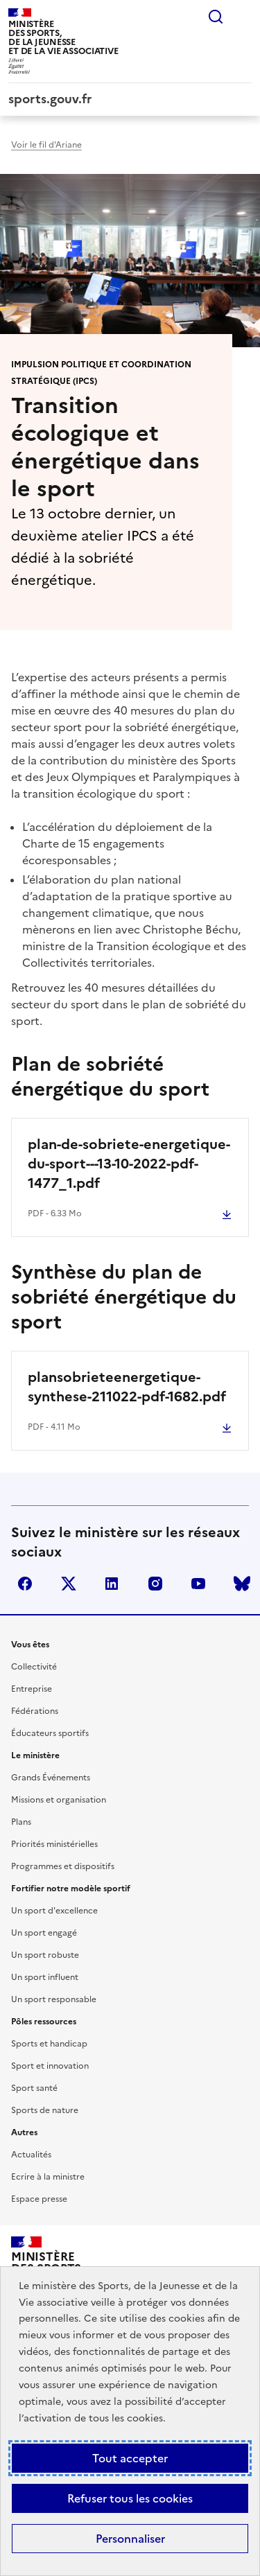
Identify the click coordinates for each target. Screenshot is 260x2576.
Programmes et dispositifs (62, 1866)
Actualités (31, 2154)
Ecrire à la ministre (48, 2177)
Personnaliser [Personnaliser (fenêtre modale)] (130, 2538)
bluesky (242, 1583)
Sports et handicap (49, 2044)
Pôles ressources (43, 2021)
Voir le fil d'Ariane (46, 145)
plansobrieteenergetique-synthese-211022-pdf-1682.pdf (127, 1387)
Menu (243, 16)
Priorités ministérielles (54, 1844)
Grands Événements (50, 1777)
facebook (25, 1583)
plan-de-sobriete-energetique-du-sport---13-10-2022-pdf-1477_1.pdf (129, 1163)
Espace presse (39, 2199)
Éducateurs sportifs (50, 1733)
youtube (198, 1583)
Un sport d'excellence (54, 1910)
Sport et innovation (50, 2066)
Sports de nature (44, 2110)
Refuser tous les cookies (130, 2498)
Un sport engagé (44, 1933)
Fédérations (34, 1711)
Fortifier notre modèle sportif (70, 1888)
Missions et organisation (58, 1800)
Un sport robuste (45, 1955)
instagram (155, 1583)
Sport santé (34, 2088)
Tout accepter (130, 2458)
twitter (69, 1583)
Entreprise (31, 1689)
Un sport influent (44, 1977)
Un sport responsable (53, 1999)
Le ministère (35, 1755)
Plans (21, 1822)
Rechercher (215, 16)
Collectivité (34, 1667)
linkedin (111, 1583)
